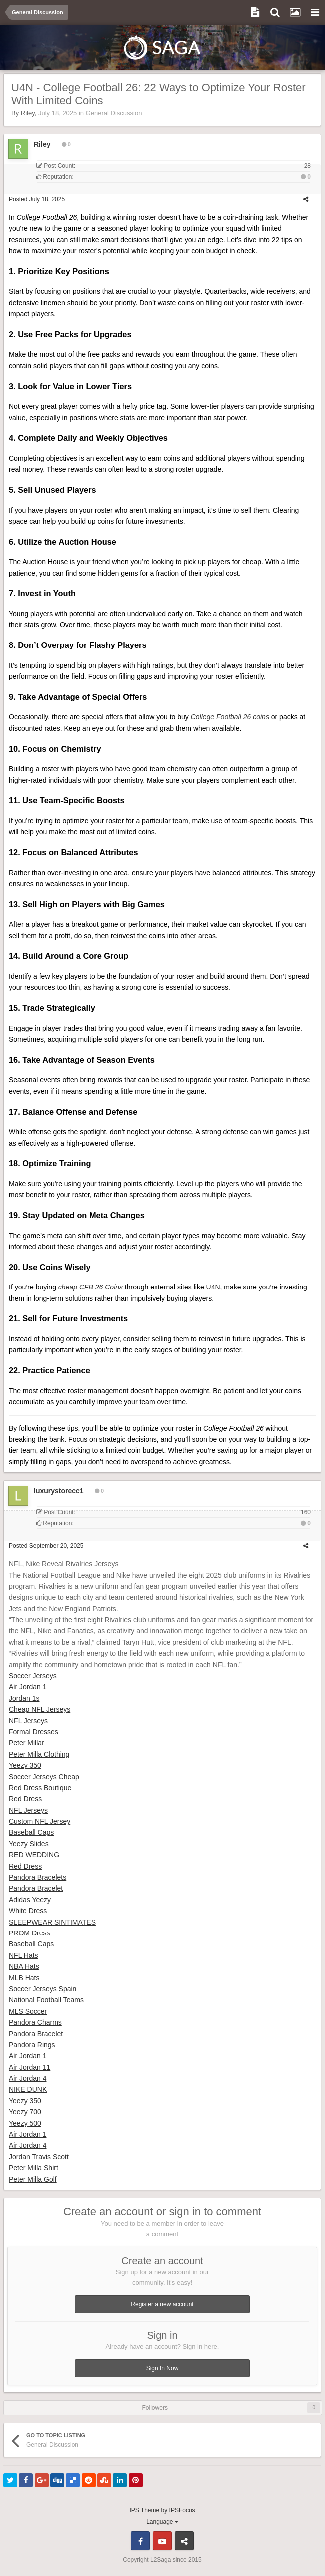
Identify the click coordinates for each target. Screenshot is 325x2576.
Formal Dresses (33, 1732)
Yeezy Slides (29, 1844)
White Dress (28, 1911)
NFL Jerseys (28, 1721)
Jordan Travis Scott (39, 2157)
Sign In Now (162, 2368)
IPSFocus (183, 2510)
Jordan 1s (24, 1698)
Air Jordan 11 (29, 2067)
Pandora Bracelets (37, 1877)
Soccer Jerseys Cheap (44, 1777)
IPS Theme (145, 2510)
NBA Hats (24, 1966)
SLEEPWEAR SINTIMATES (52, 1922)
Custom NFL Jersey (39, 1821)
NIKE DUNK (28, 2089)
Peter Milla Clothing (39, 1754)
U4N (213, 1287)
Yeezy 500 (25, 2123)
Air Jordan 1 (27, 1687)
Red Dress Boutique (40, 1788)
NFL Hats (23, 1955)
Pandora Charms (35, 2022)
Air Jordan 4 (27, 2078)
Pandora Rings (32, 2045)
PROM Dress (29, 1933)
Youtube (162, 2540)
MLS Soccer (28, 2011)
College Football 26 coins (230, 717)
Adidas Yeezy (30, 1900)
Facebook (140, 2540)
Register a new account (162, 2304)
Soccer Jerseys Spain (42, 1989)
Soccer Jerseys (33, 1676)
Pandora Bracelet (36, 1888)
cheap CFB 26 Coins (90, 1287)
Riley (28, 113)
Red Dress (25, 1799)
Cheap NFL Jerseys (39, 1709)
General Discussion (114, 113)
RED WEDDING (34, 1855)
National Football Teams (46, 2000)
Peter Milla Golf (33, 2179)
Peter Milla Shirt (33, 2168)
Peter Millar (26, 1743)
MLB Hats (24, 1978)
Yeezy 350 (25, 1765)
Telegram (184, 2540)
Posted (37, 199)
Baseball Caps (31, 1832)
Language (162, 2521)
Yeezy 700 (25, 2112)
